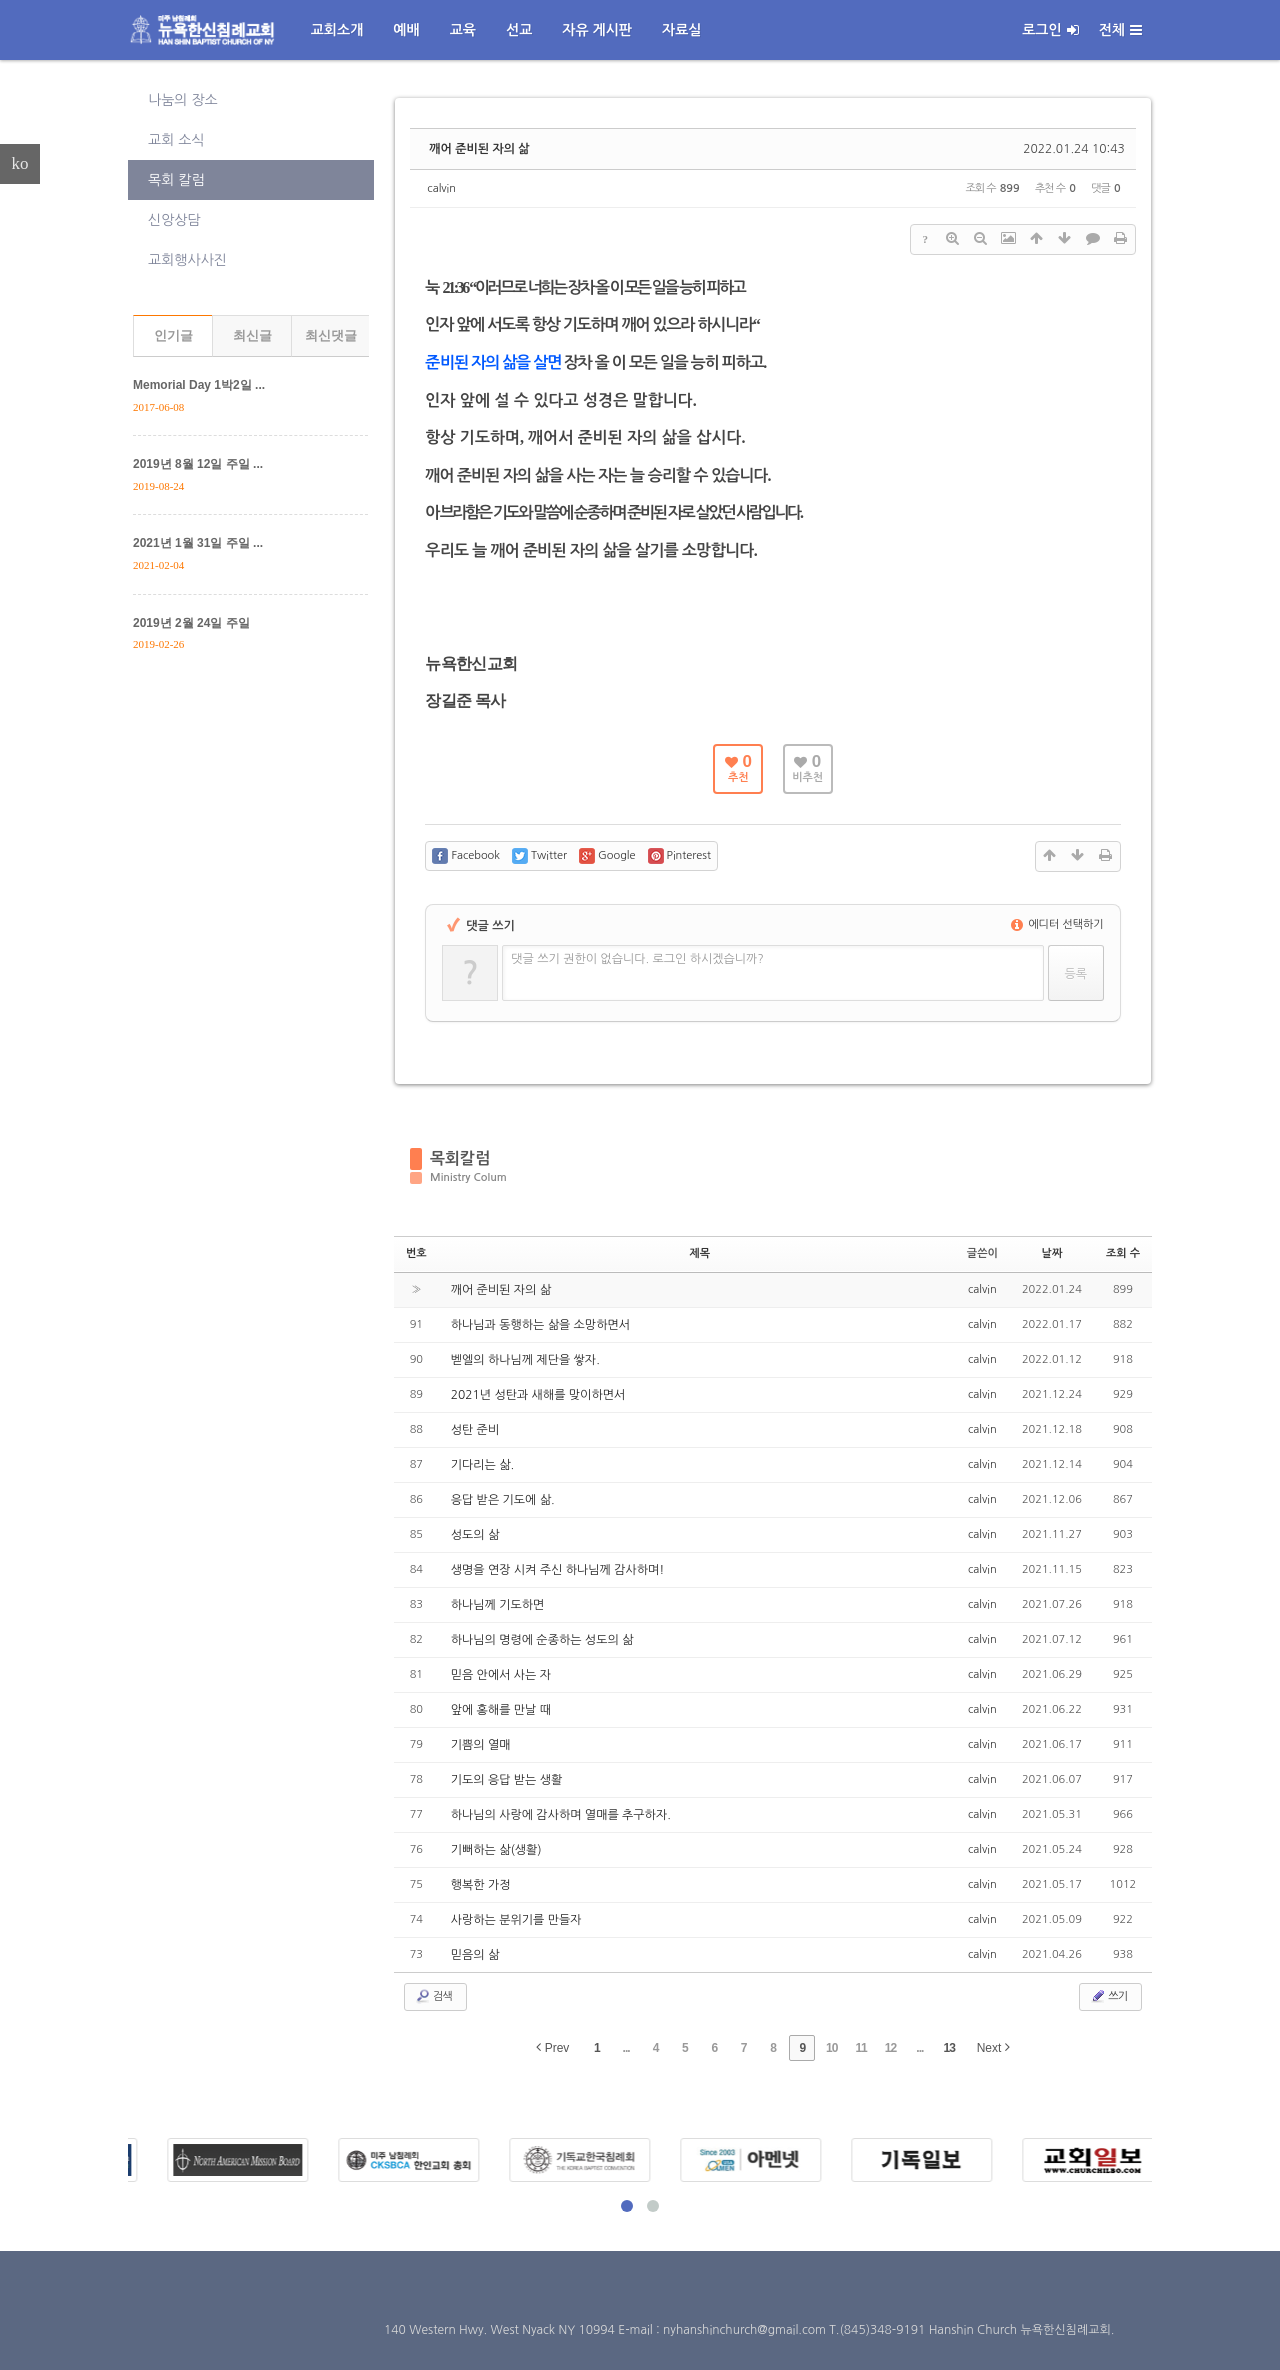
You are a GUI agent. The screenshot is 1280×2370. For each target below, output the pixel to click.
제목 (699, 1253)
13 (949, 2048)
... (626, 2048)
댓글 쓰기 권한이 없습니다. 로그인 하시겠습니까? (637, 959)
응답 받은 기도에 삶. (503, 1500)
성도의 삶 (475, 1535)
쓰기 (1108, 1996)
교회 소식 (176, 140)
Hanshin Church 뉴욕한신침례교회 (1020, 2330)
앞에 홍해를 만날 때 (501, 1710)
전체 (1120, 30)
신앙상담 (174, 220)
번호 (416, 1253)
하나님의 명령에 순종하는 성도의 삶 (542, 1640)
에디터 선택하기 (1057, 924)
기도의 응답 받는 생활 (507, 1780)
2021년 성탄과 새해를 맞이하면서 (538, 1395)
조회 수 (1123, 1253)
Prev (552, 2047)
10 (831, 2048)
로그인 (1050, 30)
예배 (406, 30)
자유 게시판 (597, 30)
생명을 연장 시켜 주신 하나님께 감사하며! (558, 1570)
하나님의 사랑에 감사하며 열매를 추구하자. (561, 1815)
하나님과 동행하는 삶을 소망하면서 (540, 1325)
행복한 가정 (481, 1885)
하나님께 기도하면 (498, 1605)
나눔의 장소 (183, 100)
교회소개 (337, 30)
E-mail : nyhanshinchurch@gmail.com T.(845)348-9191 (773, 2330)
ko (20, 163)
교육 (463, 30)
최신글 (252, 335)
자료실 (681, 30)
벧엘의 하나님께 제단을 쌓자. (525, 1360)
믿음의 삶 (475, 1955)
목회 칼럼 (176, 180)
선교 (519, 30)
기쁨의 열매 (481, 1745)
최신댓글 (331, 335)
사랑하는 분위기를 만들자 (516, 1920)
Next (993, 2047)
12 (890, 2048)
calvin (441, 188)
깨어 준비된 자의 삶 (479, 149)
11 (860, 2048)
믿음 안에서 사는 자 (501, 1675)
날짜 (1052, 1253)
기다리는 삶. (482, 1465)
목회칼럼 (460, 1158)
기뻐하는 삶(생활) (496, 1850)
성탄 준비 (475, 1430)
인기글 (173, 335)
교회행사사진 (187, 260)
